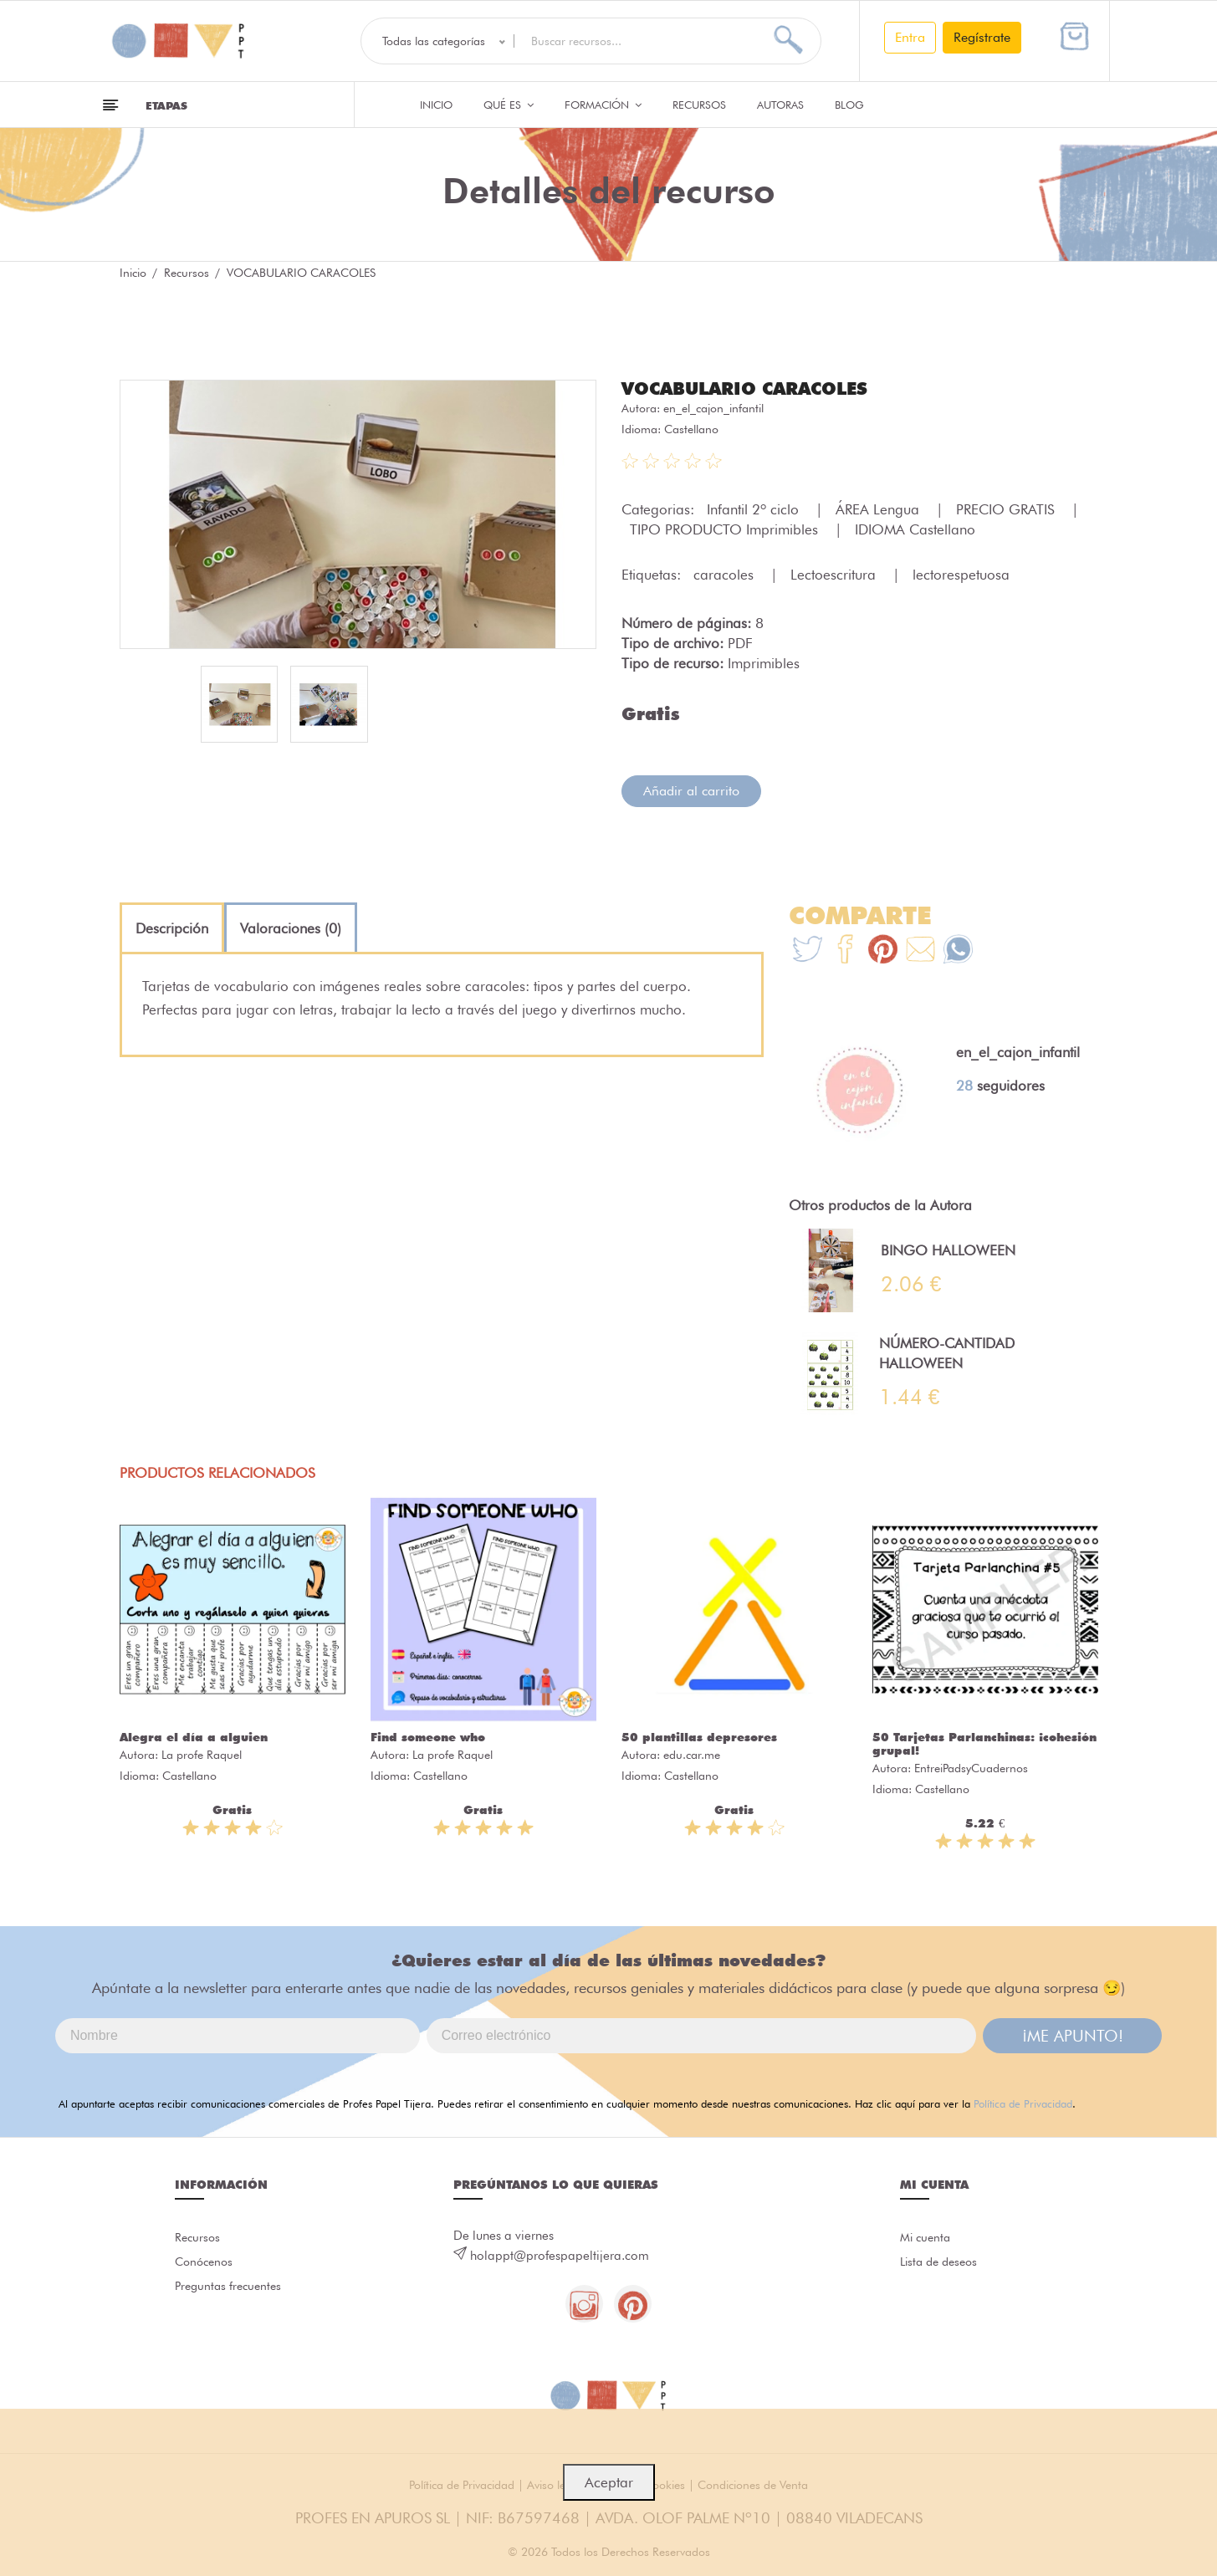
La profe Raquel (201, 1754)
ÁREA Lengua (879, 508)
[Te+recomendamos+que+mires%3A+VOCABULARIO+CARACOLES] (845, 950)
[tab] (172, 927)
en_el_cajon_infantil (713, 407)
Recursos (699, 104)
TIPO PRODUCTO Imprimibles (726, 528)
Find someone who (428, 1736)
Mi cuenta (927, 2237)
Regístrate (982, 37)
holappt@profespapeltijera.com (559, 2254)
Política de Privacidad (1023, 2102)
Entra (910, 37)
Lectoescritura (835, 573)
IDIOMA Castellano (915, 528)
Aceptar (609, 2482)
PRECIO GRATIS (1007, 508)
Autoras (780, 104)
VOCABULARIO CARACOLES (751, 388)
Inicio (436, 104)
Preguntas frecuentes (231, 2290)
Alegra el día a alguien (194, 1736)
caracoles (725, 573)
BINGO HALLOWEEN (948, 1249)
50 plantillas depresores (699, 1736)
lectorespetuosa (961, 573)
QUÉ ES (508, 104)
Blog (849, 104)
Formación (603, 104)
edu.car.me (691, 1754)
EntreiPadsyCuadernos (971, 1767)
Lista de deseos (942, 2264)
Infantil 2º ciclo (755, 508)
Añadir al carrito (691, 790)
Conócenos (206, 2264)
